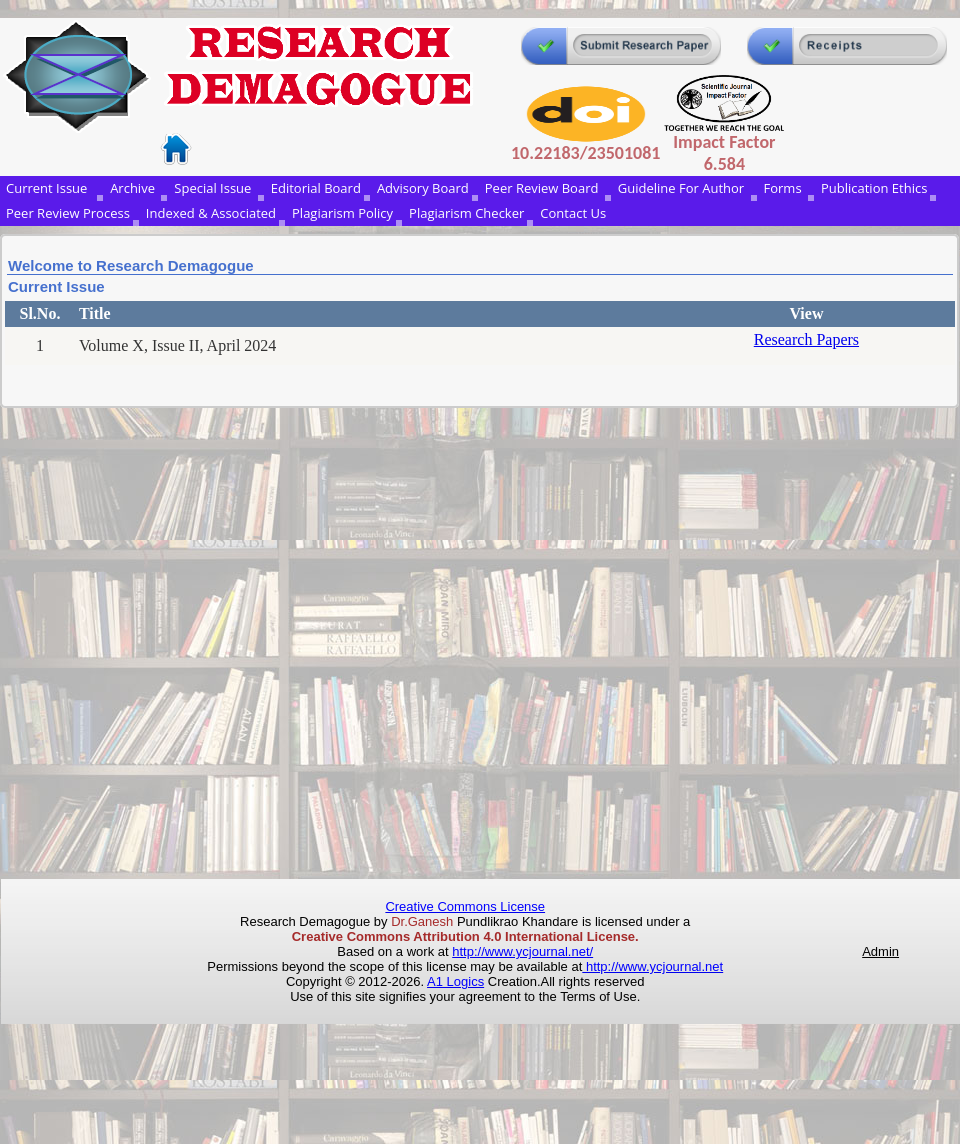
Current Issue (50, 188)
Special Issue (214, 188)
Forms (784, 188)
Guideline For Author (683, 188)
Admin (880, 951)
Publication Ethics (874, 188)
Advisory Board (423, 188)
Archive (134, 188)
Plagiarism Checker (466, 213)
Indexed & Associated (211, 213)
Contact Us (573, 213)
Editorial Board (316, 188)
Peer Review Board (543, 188)
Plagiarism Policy (342, 213)
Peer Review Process (68, 213)
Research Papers (806, 339)
